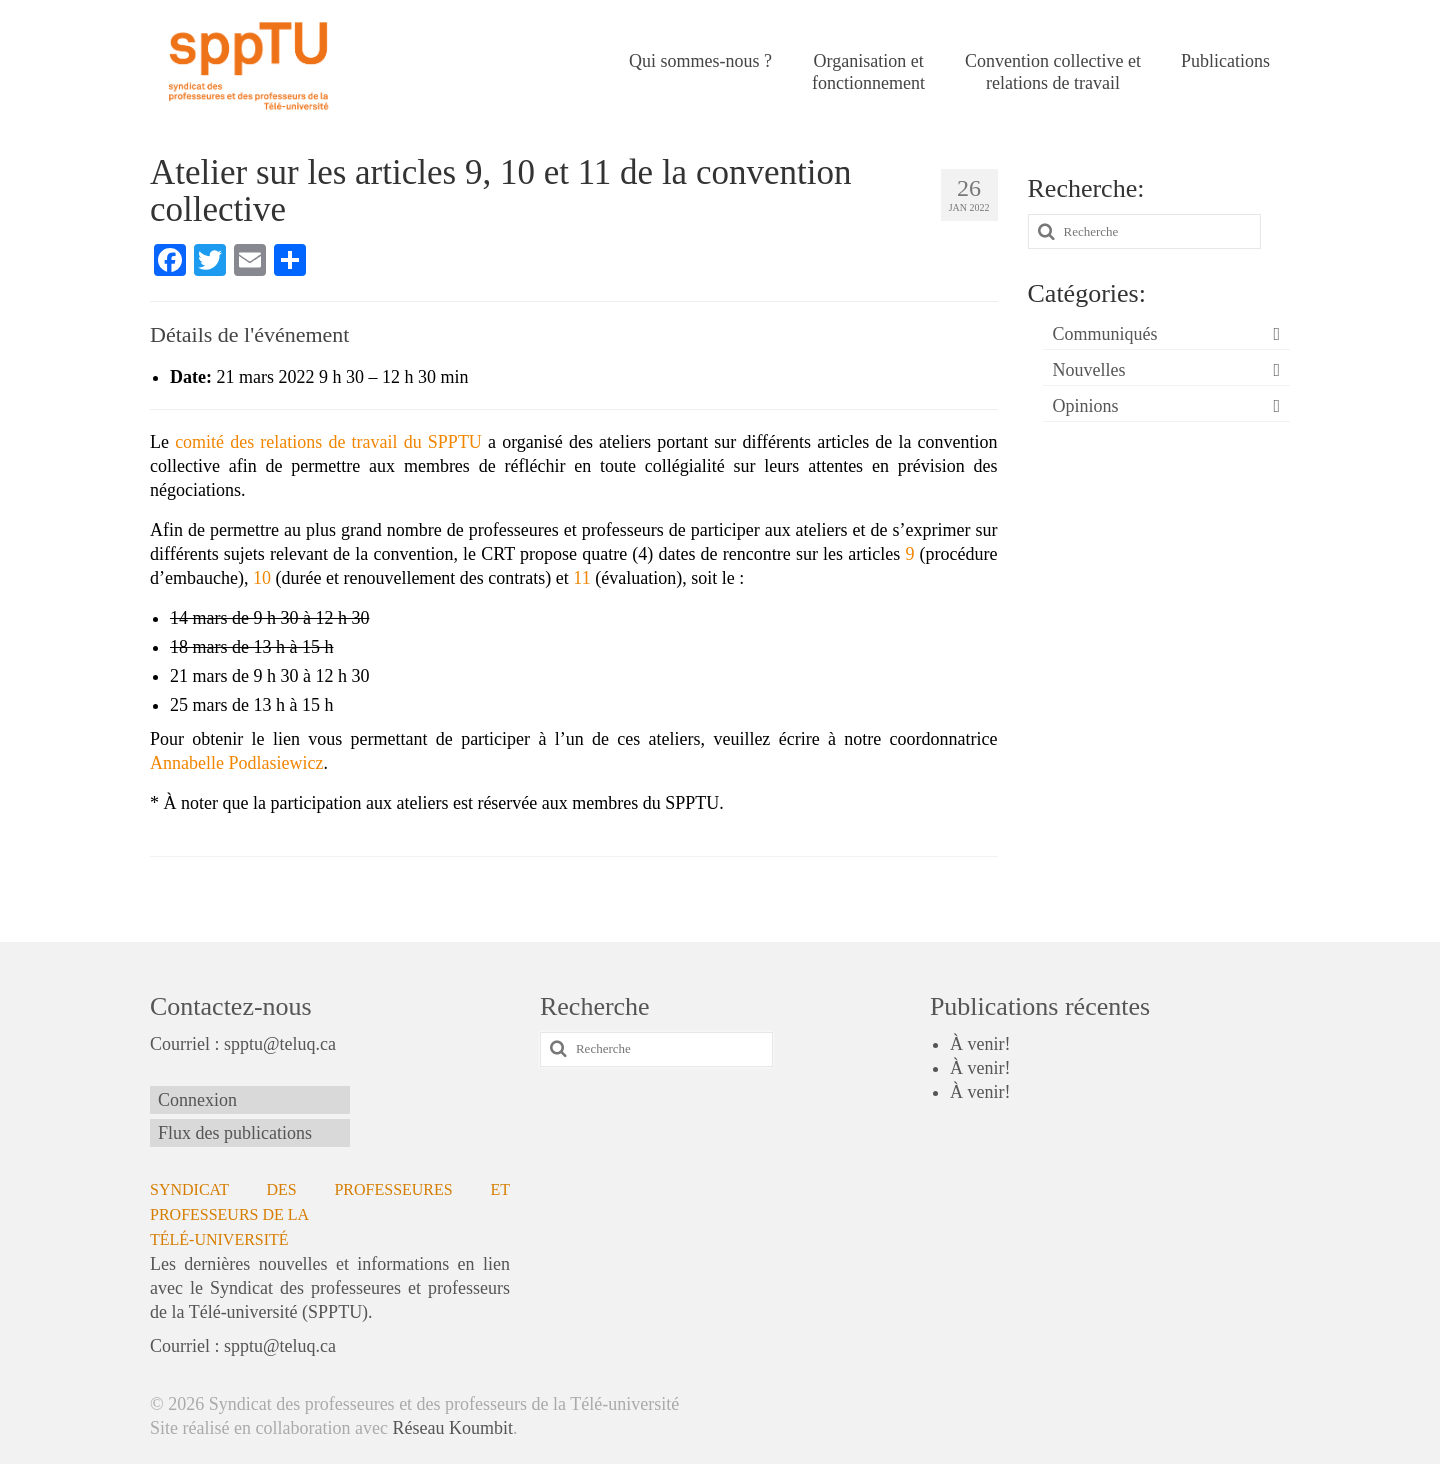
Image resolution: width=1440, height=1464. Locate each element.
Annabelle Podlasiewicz (236, 763)
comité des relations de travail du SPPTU (328, 442)
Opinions (1086, 406)
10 (262, 578)
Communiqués (1105, 334)
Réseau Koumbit (452, 1428)
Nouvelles (1089, 370)
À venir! (980, 1044)
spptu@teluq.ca (280, 1044)
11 (581, 578)
